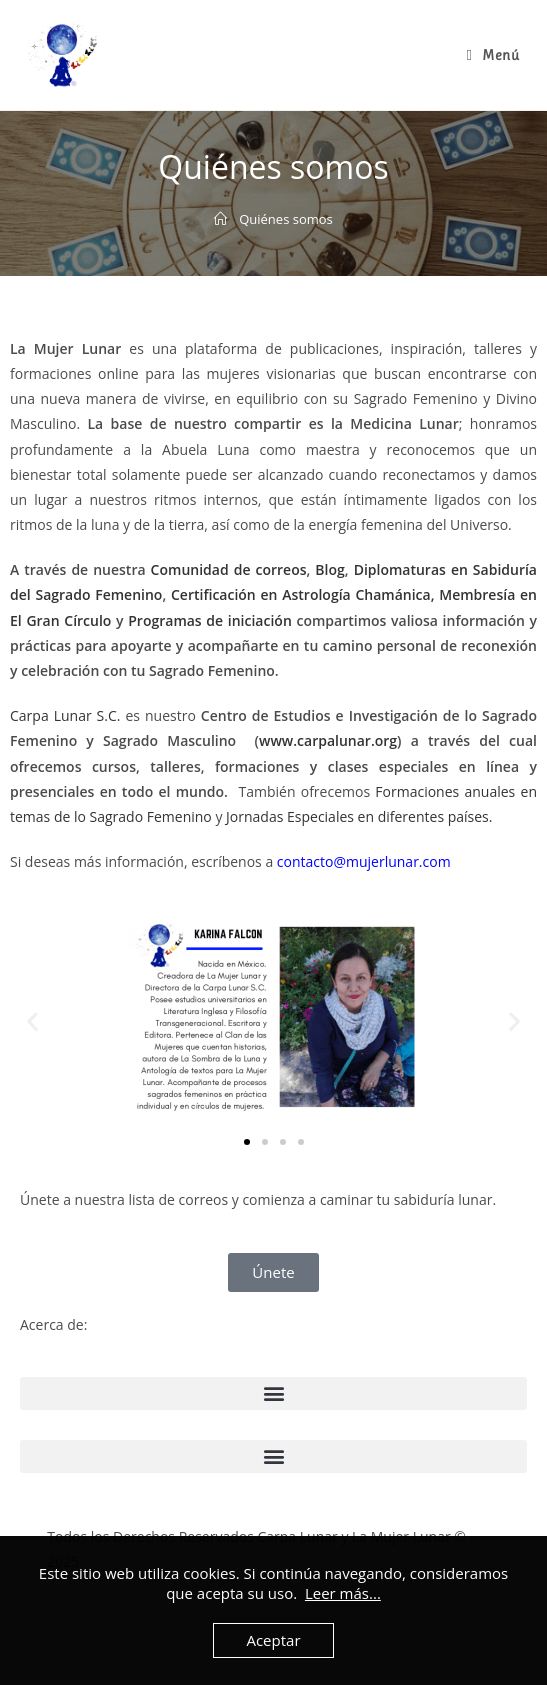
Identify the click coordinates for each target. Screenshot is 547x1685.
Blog (329, 569)
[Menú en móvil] (493, 55)
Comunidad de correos (229, 569)
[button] (32, 1020)
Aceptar (273, 1640)
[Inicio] (220, 219)
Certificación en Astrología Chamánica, (303, 594)
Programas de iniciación (210, 620)
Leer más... (343, 1593)
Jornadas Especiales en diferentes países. (359, 816)
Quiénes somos (286, 219)
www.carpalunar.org (328, 740)
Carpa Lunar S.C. (65, 715)
